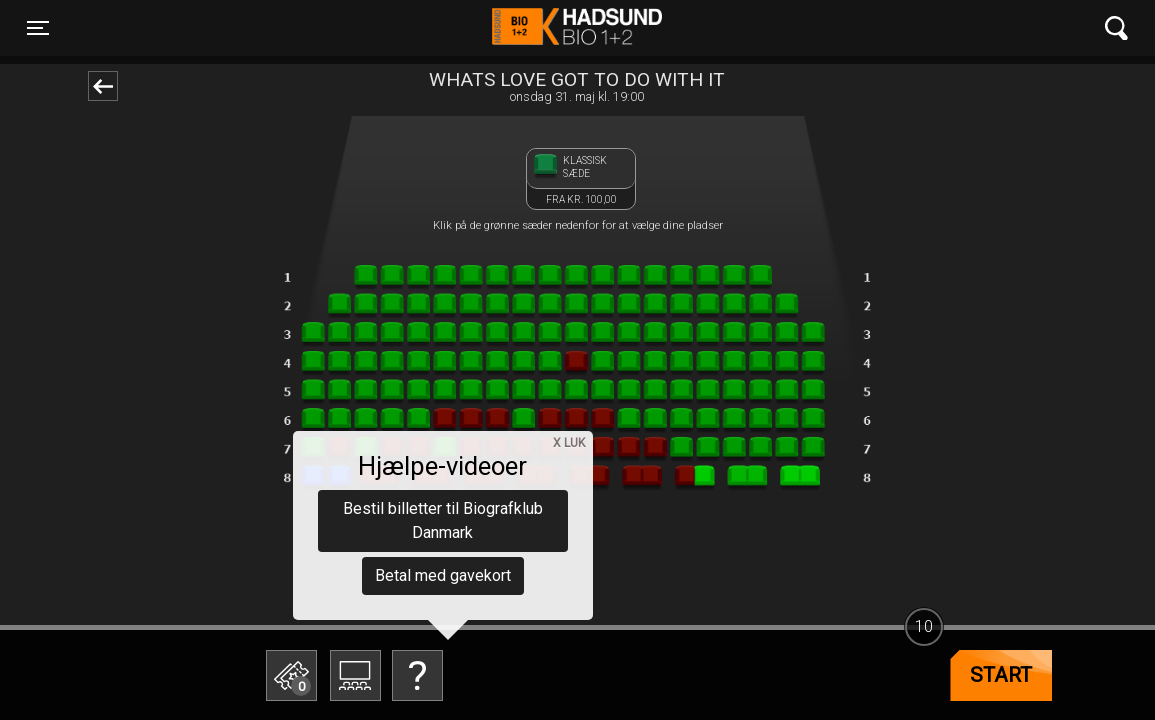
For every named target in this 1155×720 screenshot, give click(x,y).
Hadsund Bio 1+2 (577, 28)
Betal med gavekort (443, 575)
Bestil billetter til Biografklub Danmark (443, 520)
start (1001, 675)
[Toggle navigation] (38, 28)
